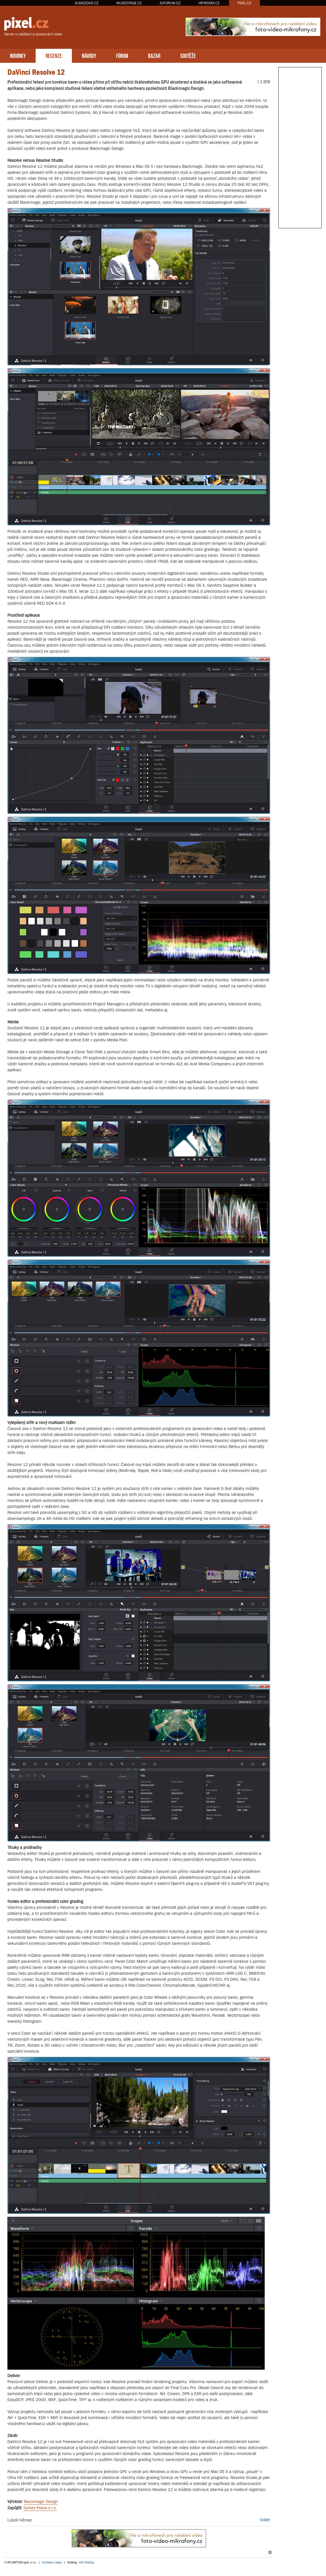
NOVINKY (18, 55)
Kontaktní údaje (52, 2562)
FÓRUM (122, 55)
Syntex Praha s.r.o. (40, 2507)
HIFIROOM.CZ (209, 3)
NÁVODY (89, 55)
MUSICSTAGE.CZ (129, 3)
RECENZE (54, 55)
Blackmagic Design (41, 2501)
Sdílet (265, 2519)
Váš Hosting (86, 2562)
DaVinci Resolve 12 (36, 72)
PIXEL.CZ (244, 3)
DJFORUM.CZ (170, 3)
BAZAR (154, 55)
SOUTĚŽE (188, 55)
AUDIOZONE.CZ (86, 3)
